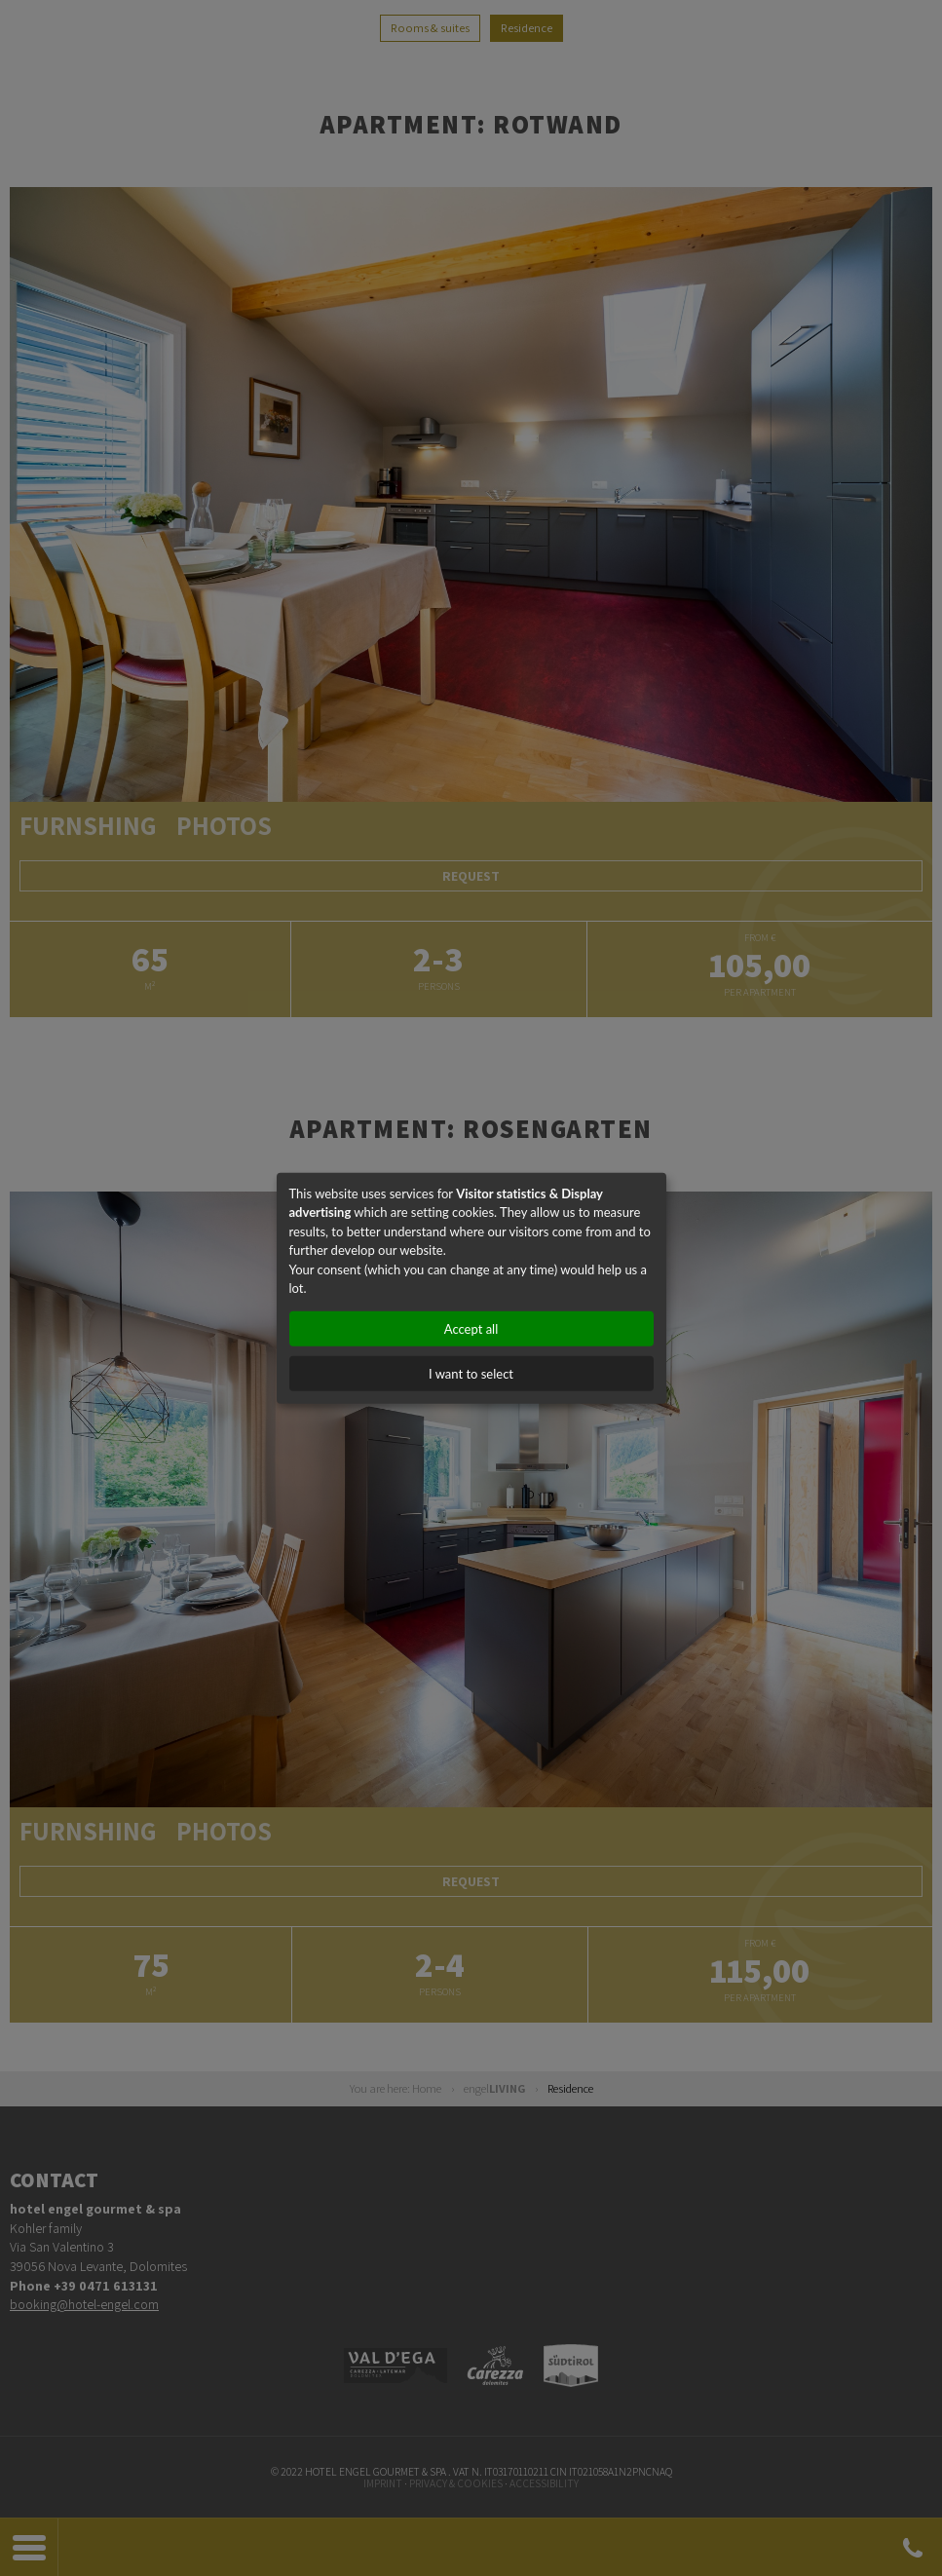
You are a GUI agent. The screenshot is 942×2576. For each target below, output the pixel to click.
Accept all (471, 1328)
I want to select (471, 1373)
